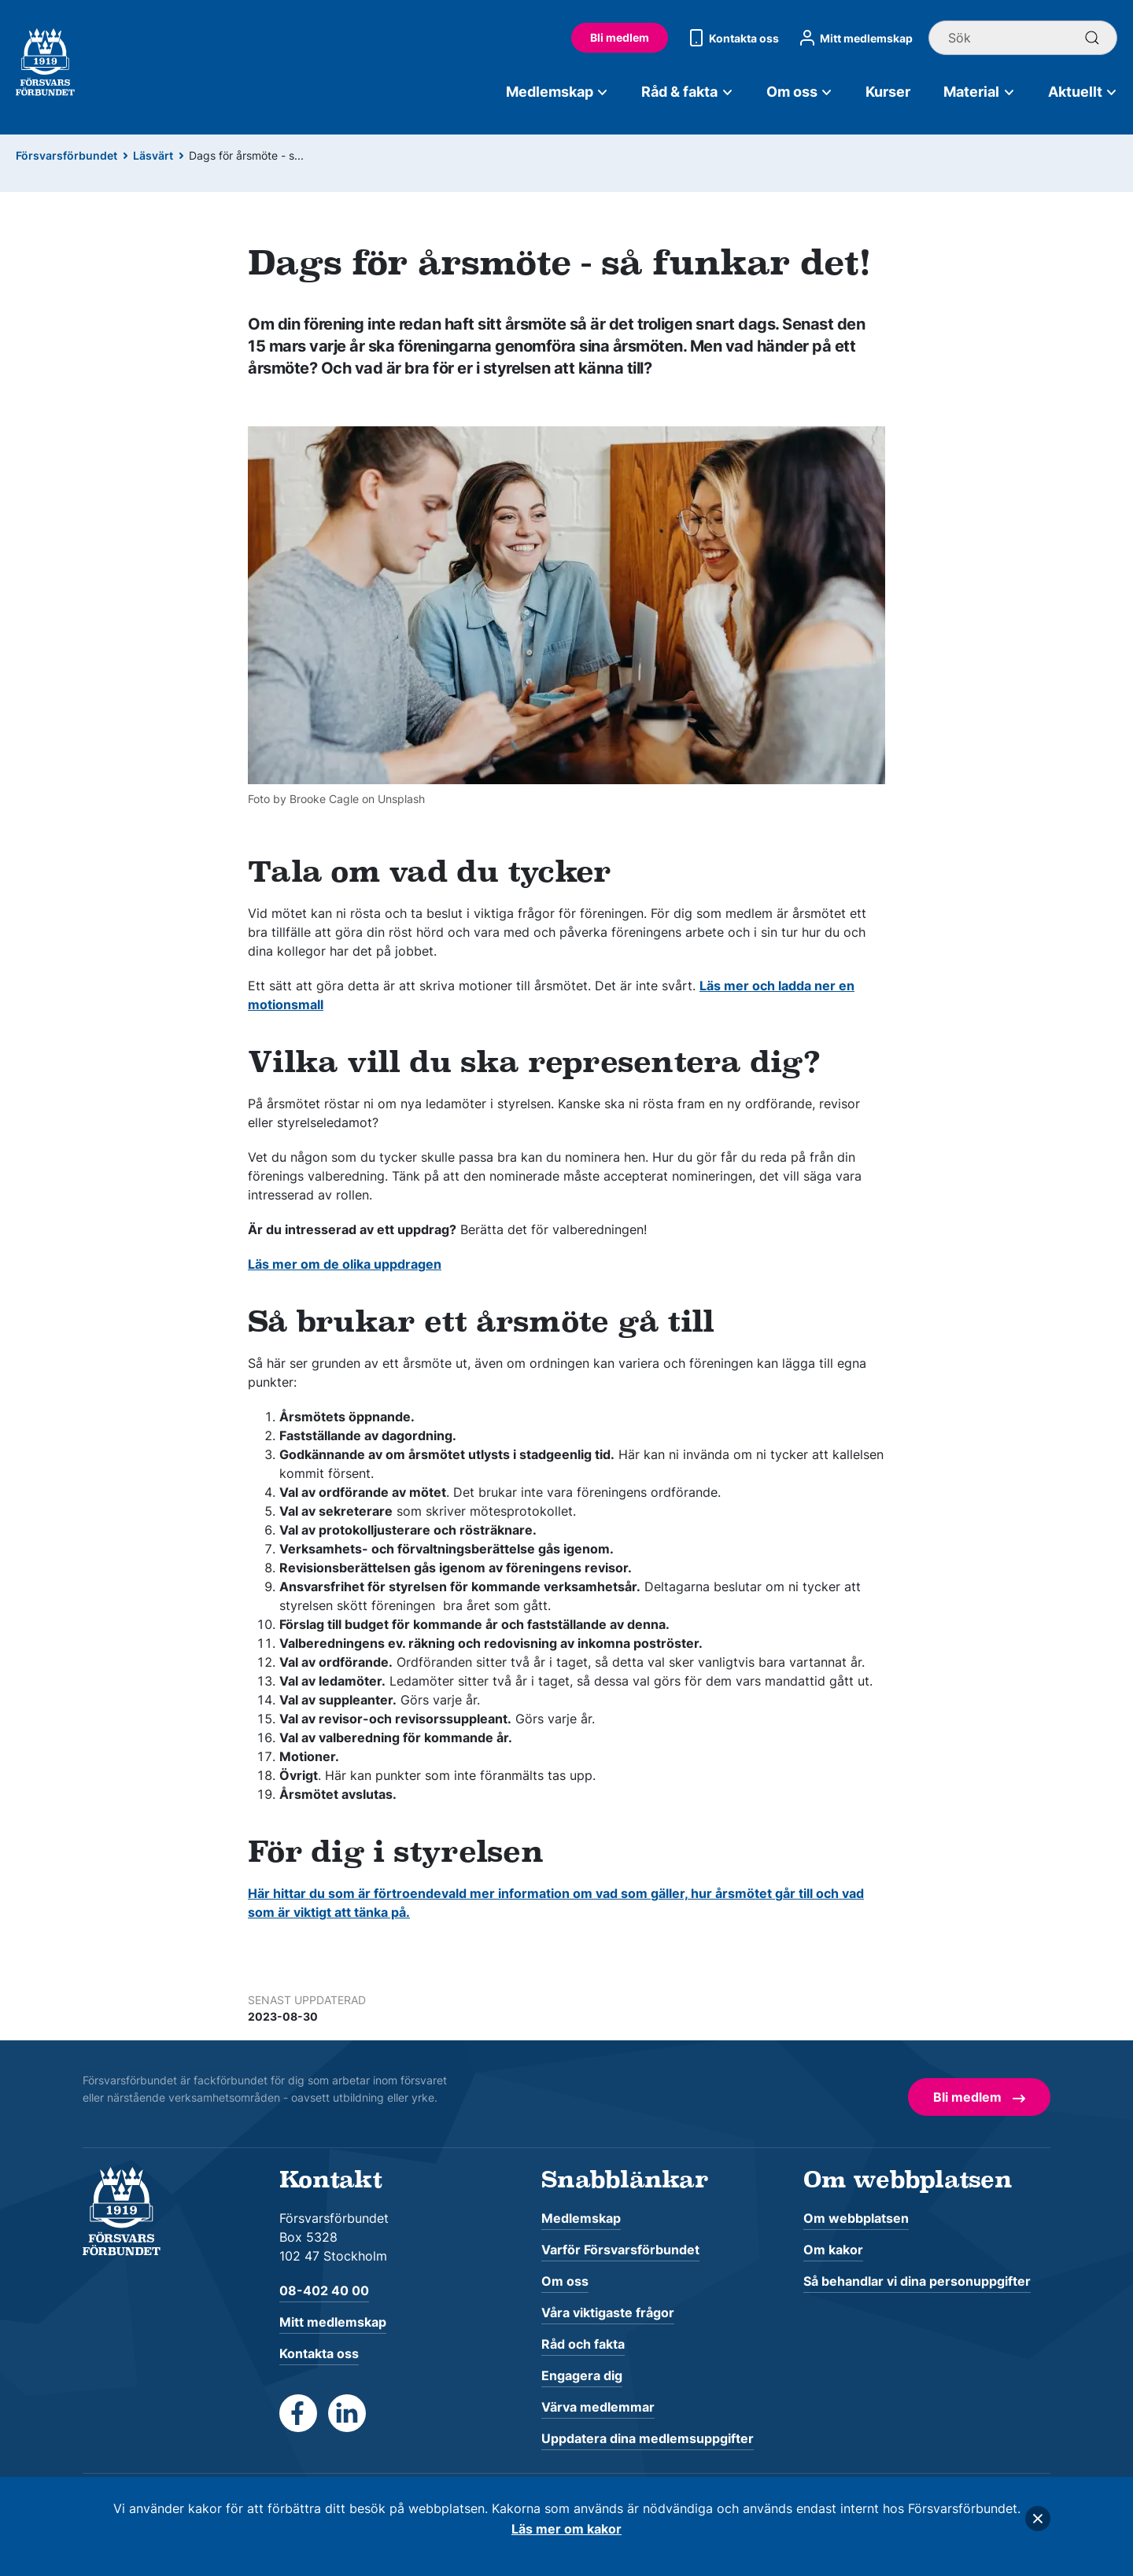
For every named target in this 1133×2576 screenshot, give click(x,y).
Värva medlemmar (598, 2407)
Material (979, 91)
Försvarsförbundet (66, 155)
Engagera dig (581, 2375)
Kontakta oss (731, 37)
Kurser (887, 91)
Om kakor (833, 2249)
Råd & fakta (687, 91)
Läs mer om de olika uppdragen (344, 1264)
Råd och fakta (583, 2344)
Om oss (799, 91)
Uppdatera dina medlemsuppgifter (647, 2438)
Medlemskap (557, 91)
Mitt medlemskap (854, 37)
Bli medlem (619, 37)
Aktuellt (1083, 91)
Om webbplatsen (856, 2218)
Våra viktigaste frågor (607, 2312)
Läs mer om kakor (566, 2529)
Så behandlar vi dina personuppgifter (917, 2281)
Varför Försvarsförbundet (620, 2249)
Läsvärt (153, 155)
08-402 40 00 (324, 2290)
